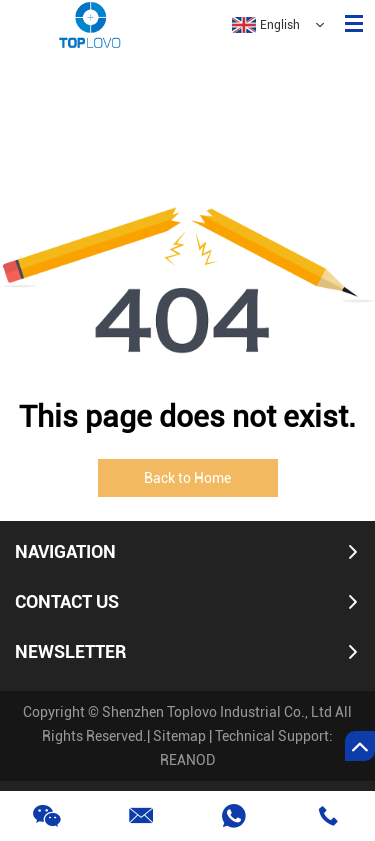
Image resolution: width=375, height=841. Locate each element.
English (266, 25)
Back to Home (187, 478)
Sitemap (179, 736)
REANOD (187, 760)
